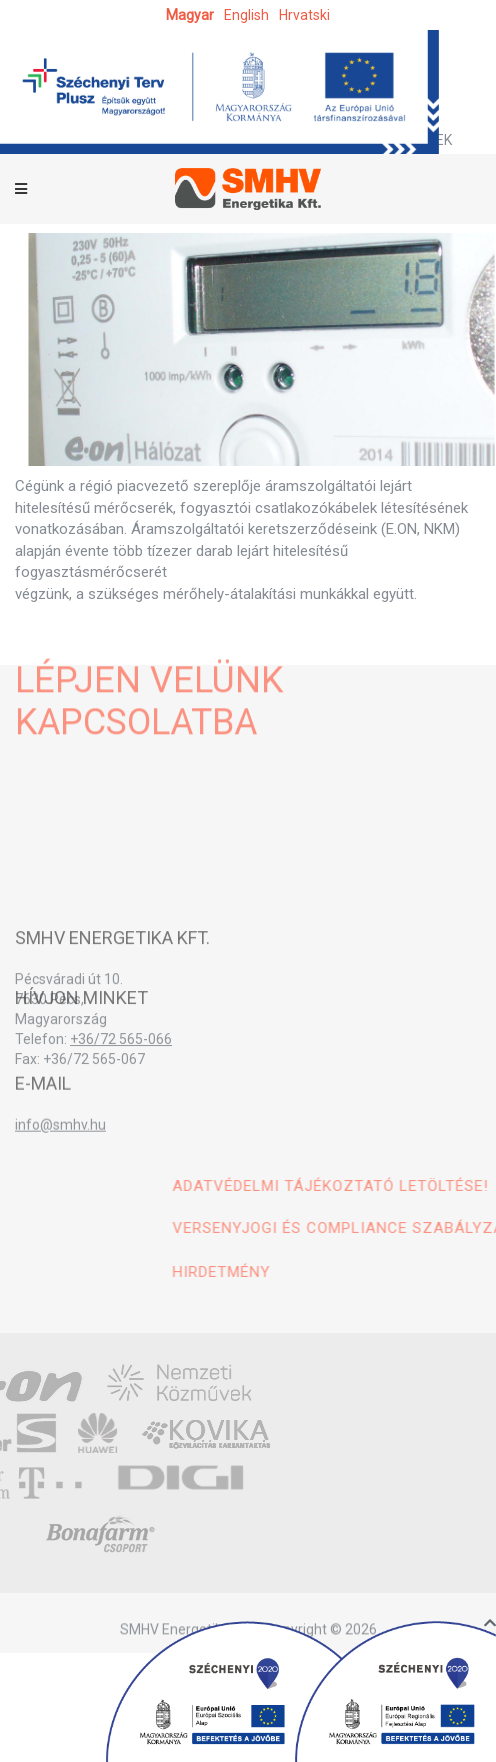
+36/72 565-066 (121, 1053)
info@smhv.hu (60, 1135)
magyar (190, 15)
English (246, 15)
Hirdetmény (305, 1272)
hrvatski (304, 15)
